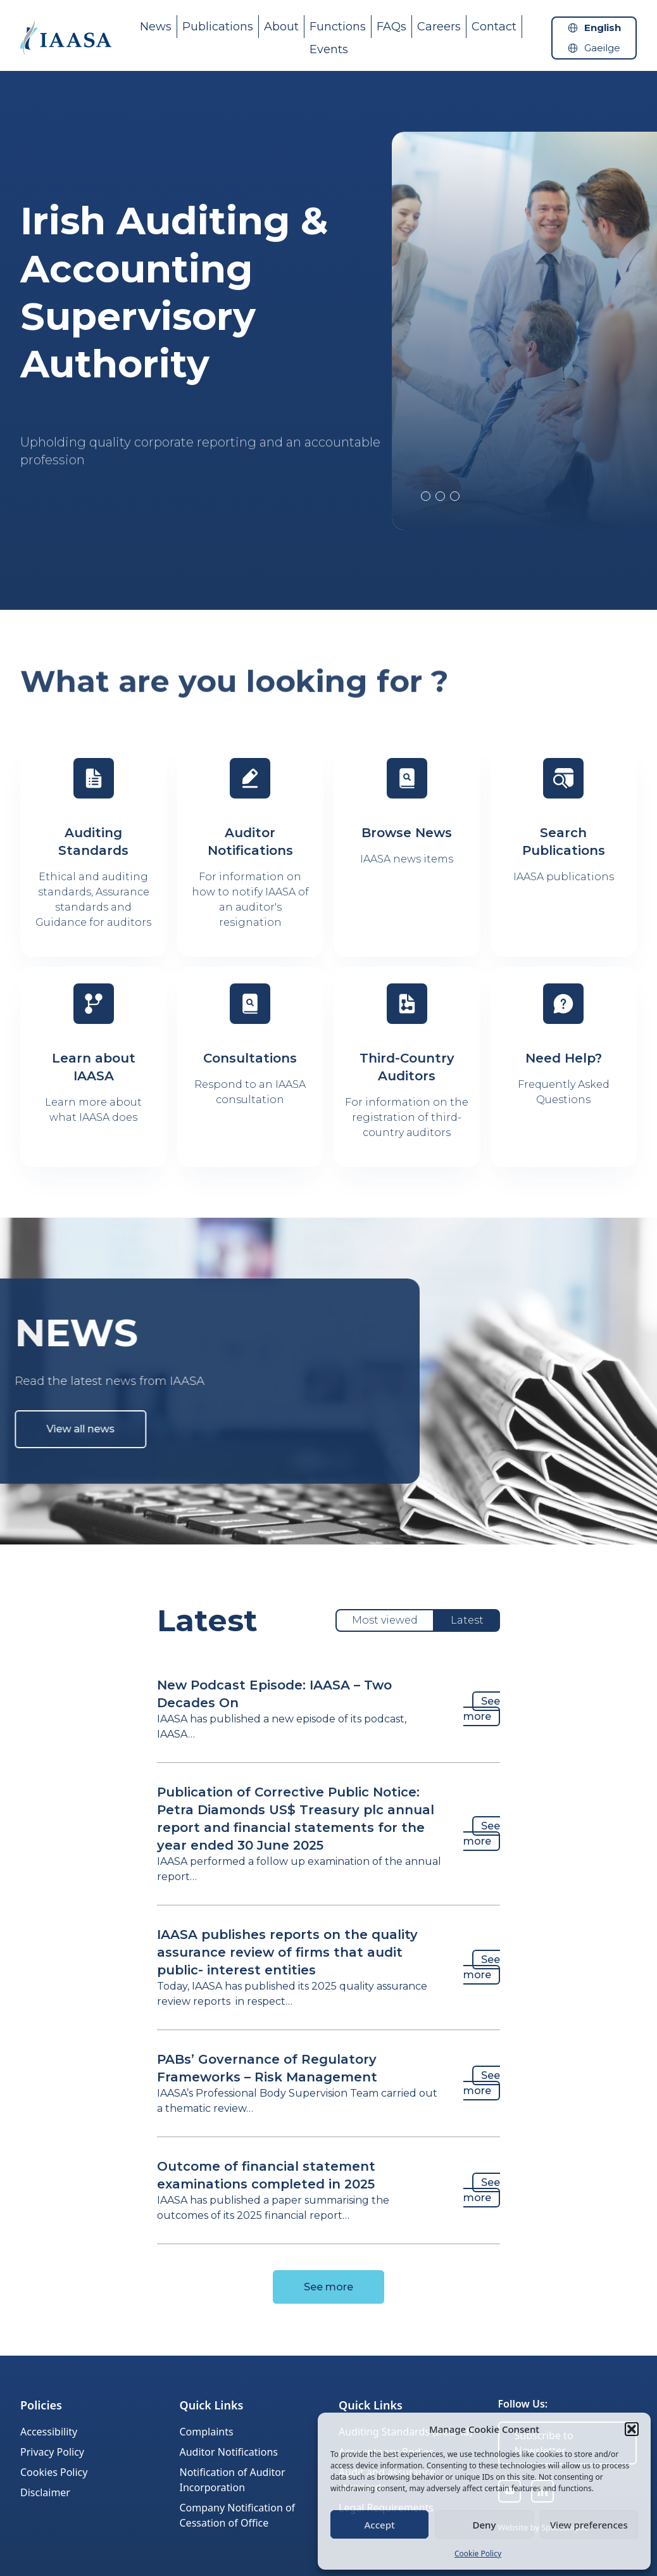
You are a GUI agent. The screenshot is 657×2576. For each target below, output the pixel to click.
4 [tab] (455, 496)
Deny (484, 2524)
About (281, 27)
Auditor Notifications (229, 2452)
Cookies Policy (53, 2472)
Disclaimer (45, 2492)
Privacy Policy (52, 2452)
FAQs (391, 27)
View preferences (589, 2524)
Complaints (207, 2432)
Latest (467, 1620)
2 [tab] (425, 496)
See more (481, 1708)
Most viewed (385, 1620)
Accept (380, 2524)
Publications (217, 27)
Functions (338, 27)
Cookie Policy (477, 2553)
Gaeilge (602, 48)
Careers (439, 27)
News (156, 27)
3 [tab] (440, 496)
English (602, 28)
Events (329, 49)
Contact (494, 27)
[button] (631, 2429)
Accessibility (48, 2432)
